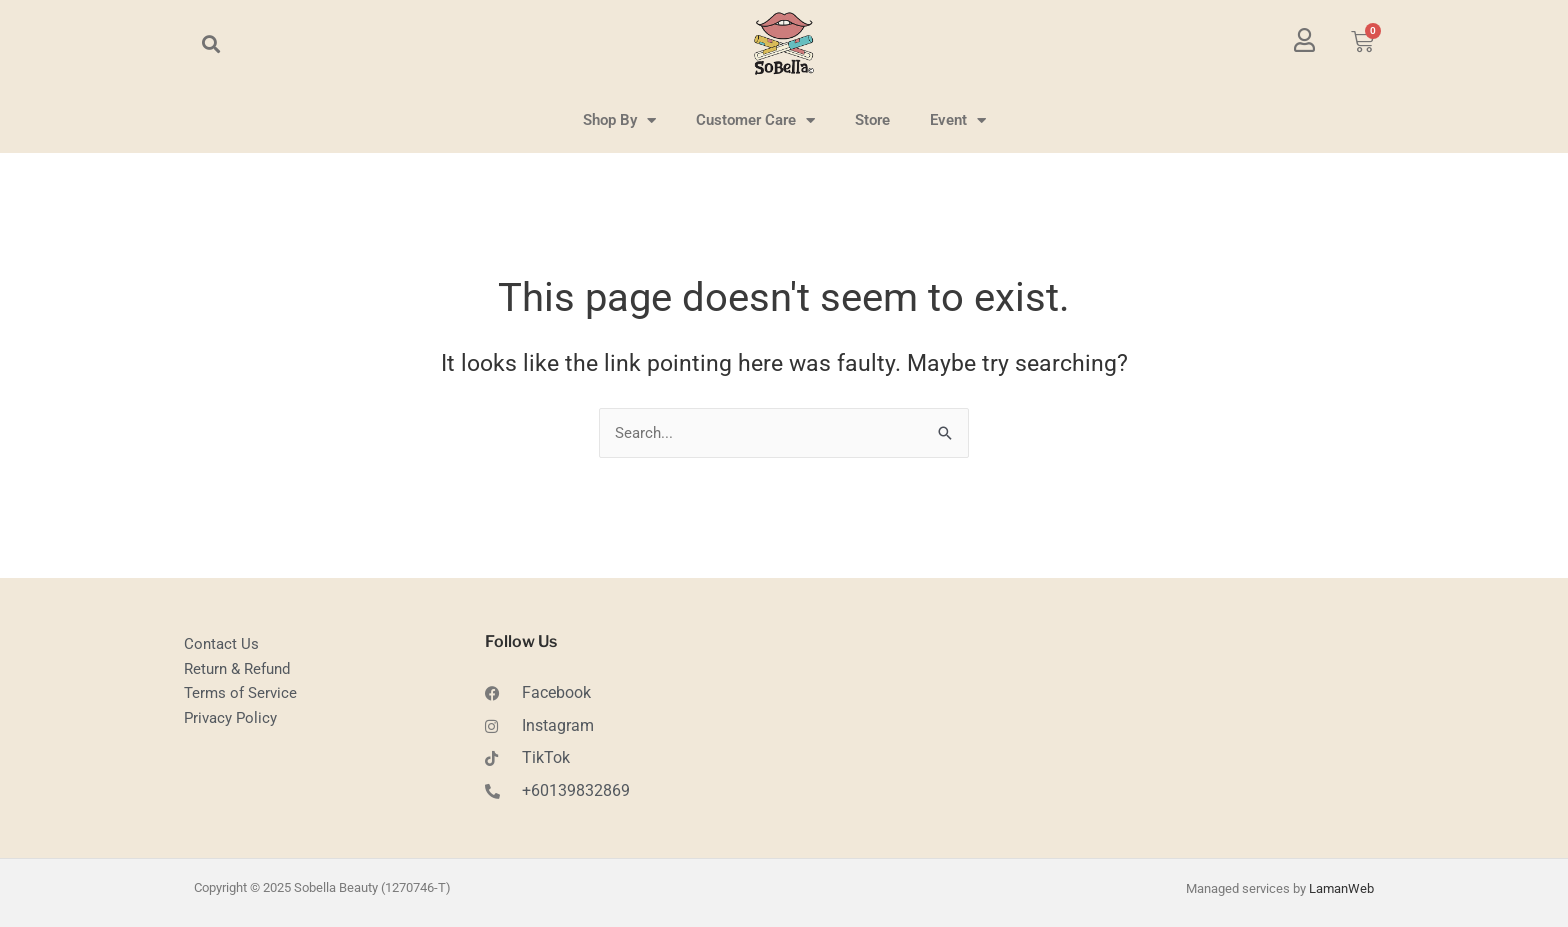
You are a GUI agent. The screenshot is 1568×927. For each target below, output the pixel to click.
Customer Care (755, 120)
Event (958, 120)
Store (872, 120)
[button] (210, 43)
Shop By (619, 120)
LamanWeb (1341, 887)
